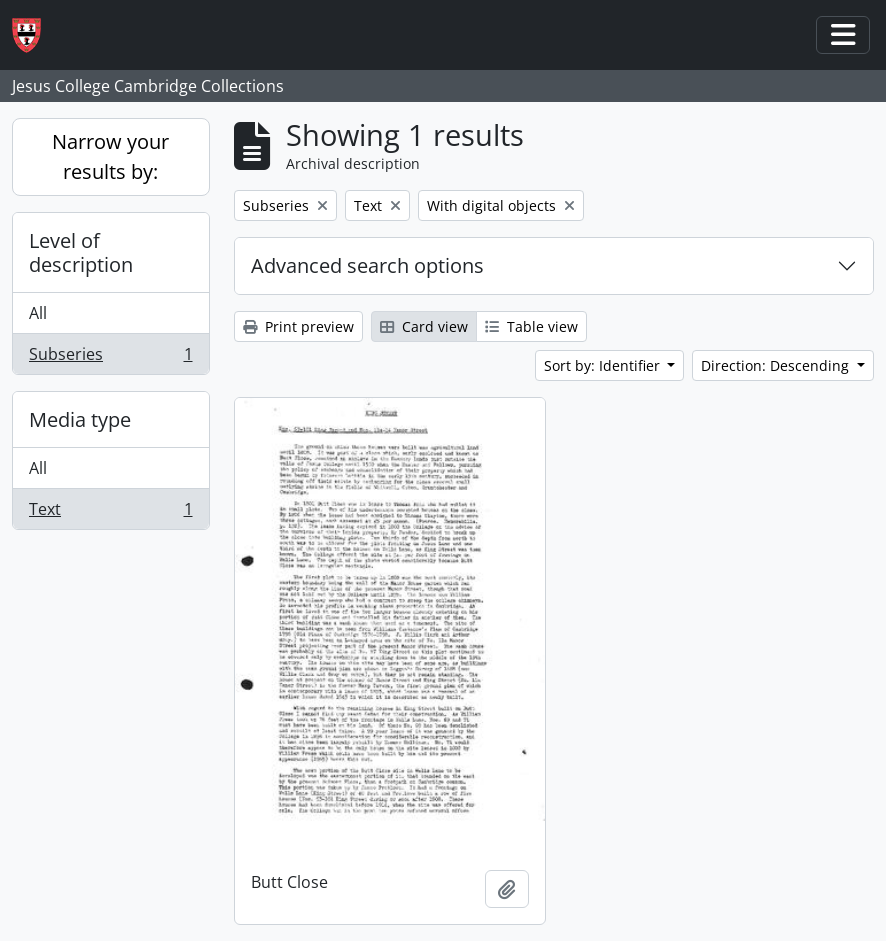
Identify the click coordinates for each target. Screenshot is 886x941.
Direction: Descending (777, 365)
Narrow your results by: (110, 156)
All (38, 313)
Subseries (110, 358)
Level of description (81, 252)
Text (110, 513)
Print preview (298, 326)
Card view (424, 326)
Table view (531, 326)
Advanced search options (367, 265)
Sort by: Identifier (604, 365)
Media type (80, 419)
